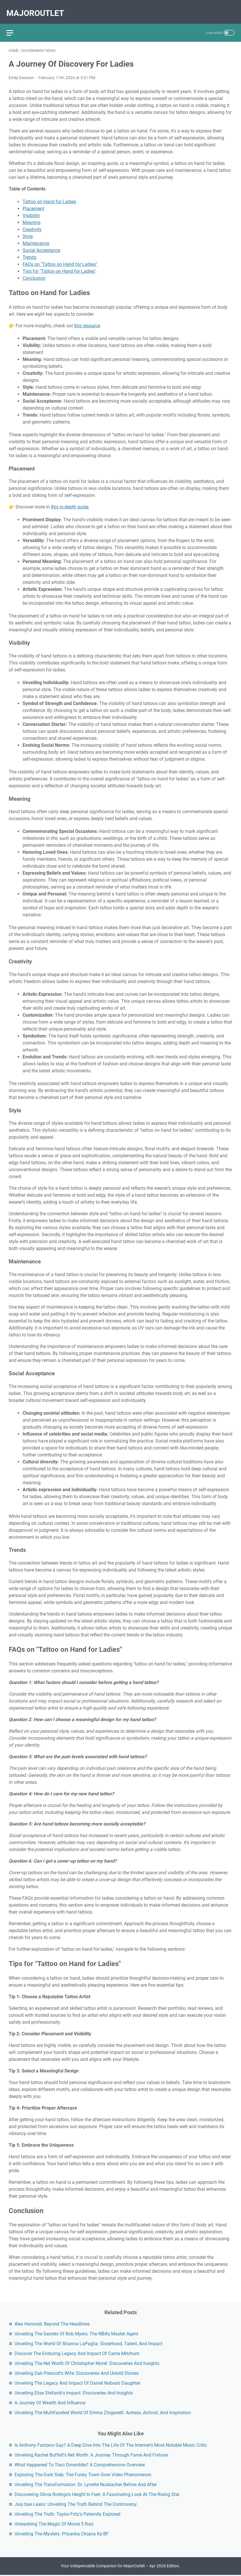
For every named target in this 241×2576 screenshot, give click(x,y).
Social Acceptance (41, 244)
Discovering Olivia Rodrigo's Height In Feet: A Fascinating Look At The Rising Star (97, 2493)
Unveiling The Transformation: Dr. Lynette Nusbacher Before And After (85, 2483)
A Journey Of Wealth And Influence (49, 2401)
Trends (29, 251)
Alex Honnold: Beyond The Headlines (52, 2323)
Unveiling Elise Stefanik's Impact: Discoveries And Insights (73, 2392)
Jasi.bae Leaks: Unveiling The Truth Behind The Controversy (75, 2503)
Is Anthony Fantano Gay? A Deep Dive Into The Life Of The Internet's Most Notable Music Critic (110, 2444)
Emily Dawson (21, 72)
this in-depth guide (70, 501)
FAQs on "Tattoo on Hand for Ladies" (60, 258)
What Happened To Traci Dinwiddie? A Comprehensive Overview (79, 2463)
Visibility (31, 209)
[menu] (16, 25)
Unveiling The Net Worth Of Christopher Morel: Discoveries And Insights (86, 2362)
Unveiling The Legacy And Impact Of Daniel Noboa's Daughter (77, 2382)
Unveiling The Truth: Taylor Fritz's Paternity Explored (67, 2513)
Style (28, 230)
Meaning (32, 216)
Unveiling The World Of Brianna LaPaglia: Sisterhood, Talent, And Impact (88, 2342)
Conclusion (34, 272)
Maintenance (36, 237)
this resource (87, 320)
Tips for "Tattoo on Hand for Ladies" (59, 265)
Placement (33, 203)
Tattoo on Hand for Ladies (49, 196)
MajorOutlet (37, 7)
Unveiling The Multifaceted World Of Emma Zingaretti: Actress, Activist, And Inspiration (102, 2411)
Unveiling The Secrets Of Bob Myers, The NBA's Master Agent (76, 2332)
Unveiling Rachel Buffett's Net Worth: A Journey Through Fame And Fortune (91, 2454)
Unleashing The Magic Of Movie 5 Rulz (54, 2523)
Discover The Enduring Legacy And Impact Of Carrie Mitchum (76, 2352)
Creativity (32, 223)
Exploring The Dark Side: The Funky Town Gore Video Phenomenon (82, 2473)
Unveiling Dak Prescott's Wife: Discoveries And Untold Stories (76, 2372)
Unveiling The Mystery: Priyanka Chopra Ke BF (61, 2532)
